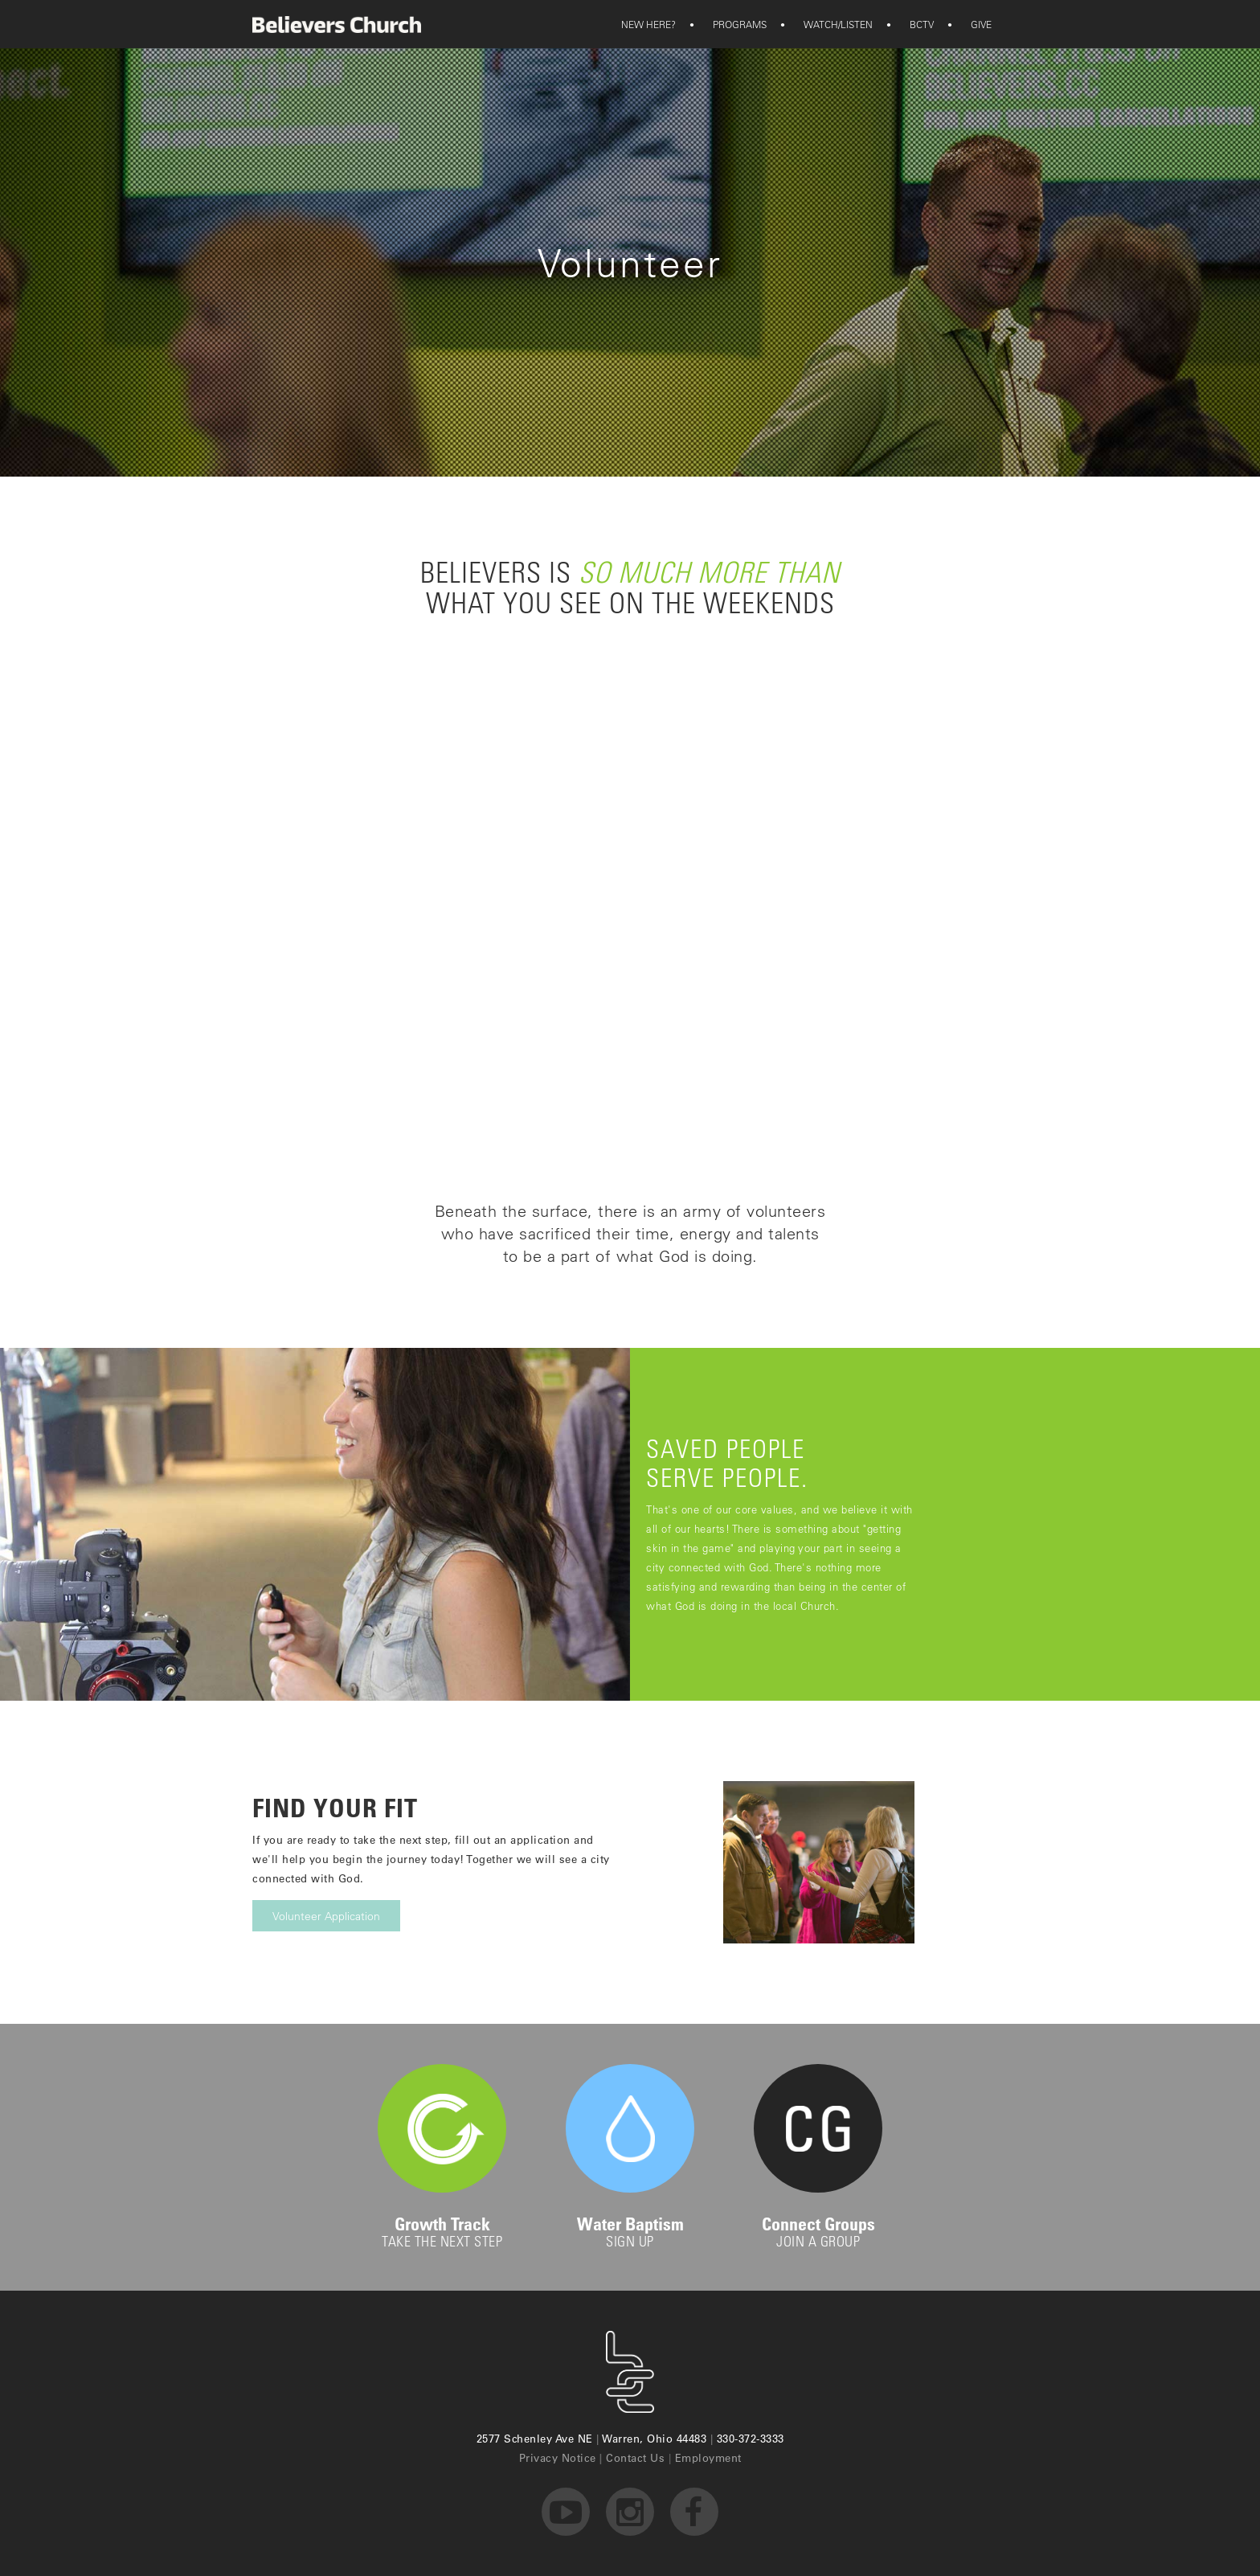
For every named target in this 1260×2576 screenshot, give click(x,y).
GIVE (971, 24)
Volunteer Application (326, 1916)
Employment (708, 2457)
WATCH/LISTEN (828, 24)
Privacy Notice (557, 2457)
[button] (648, 24)
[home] (336, 24)
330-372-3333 (750, 2438)
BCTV (911, 24)
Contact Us (635, 2457)
